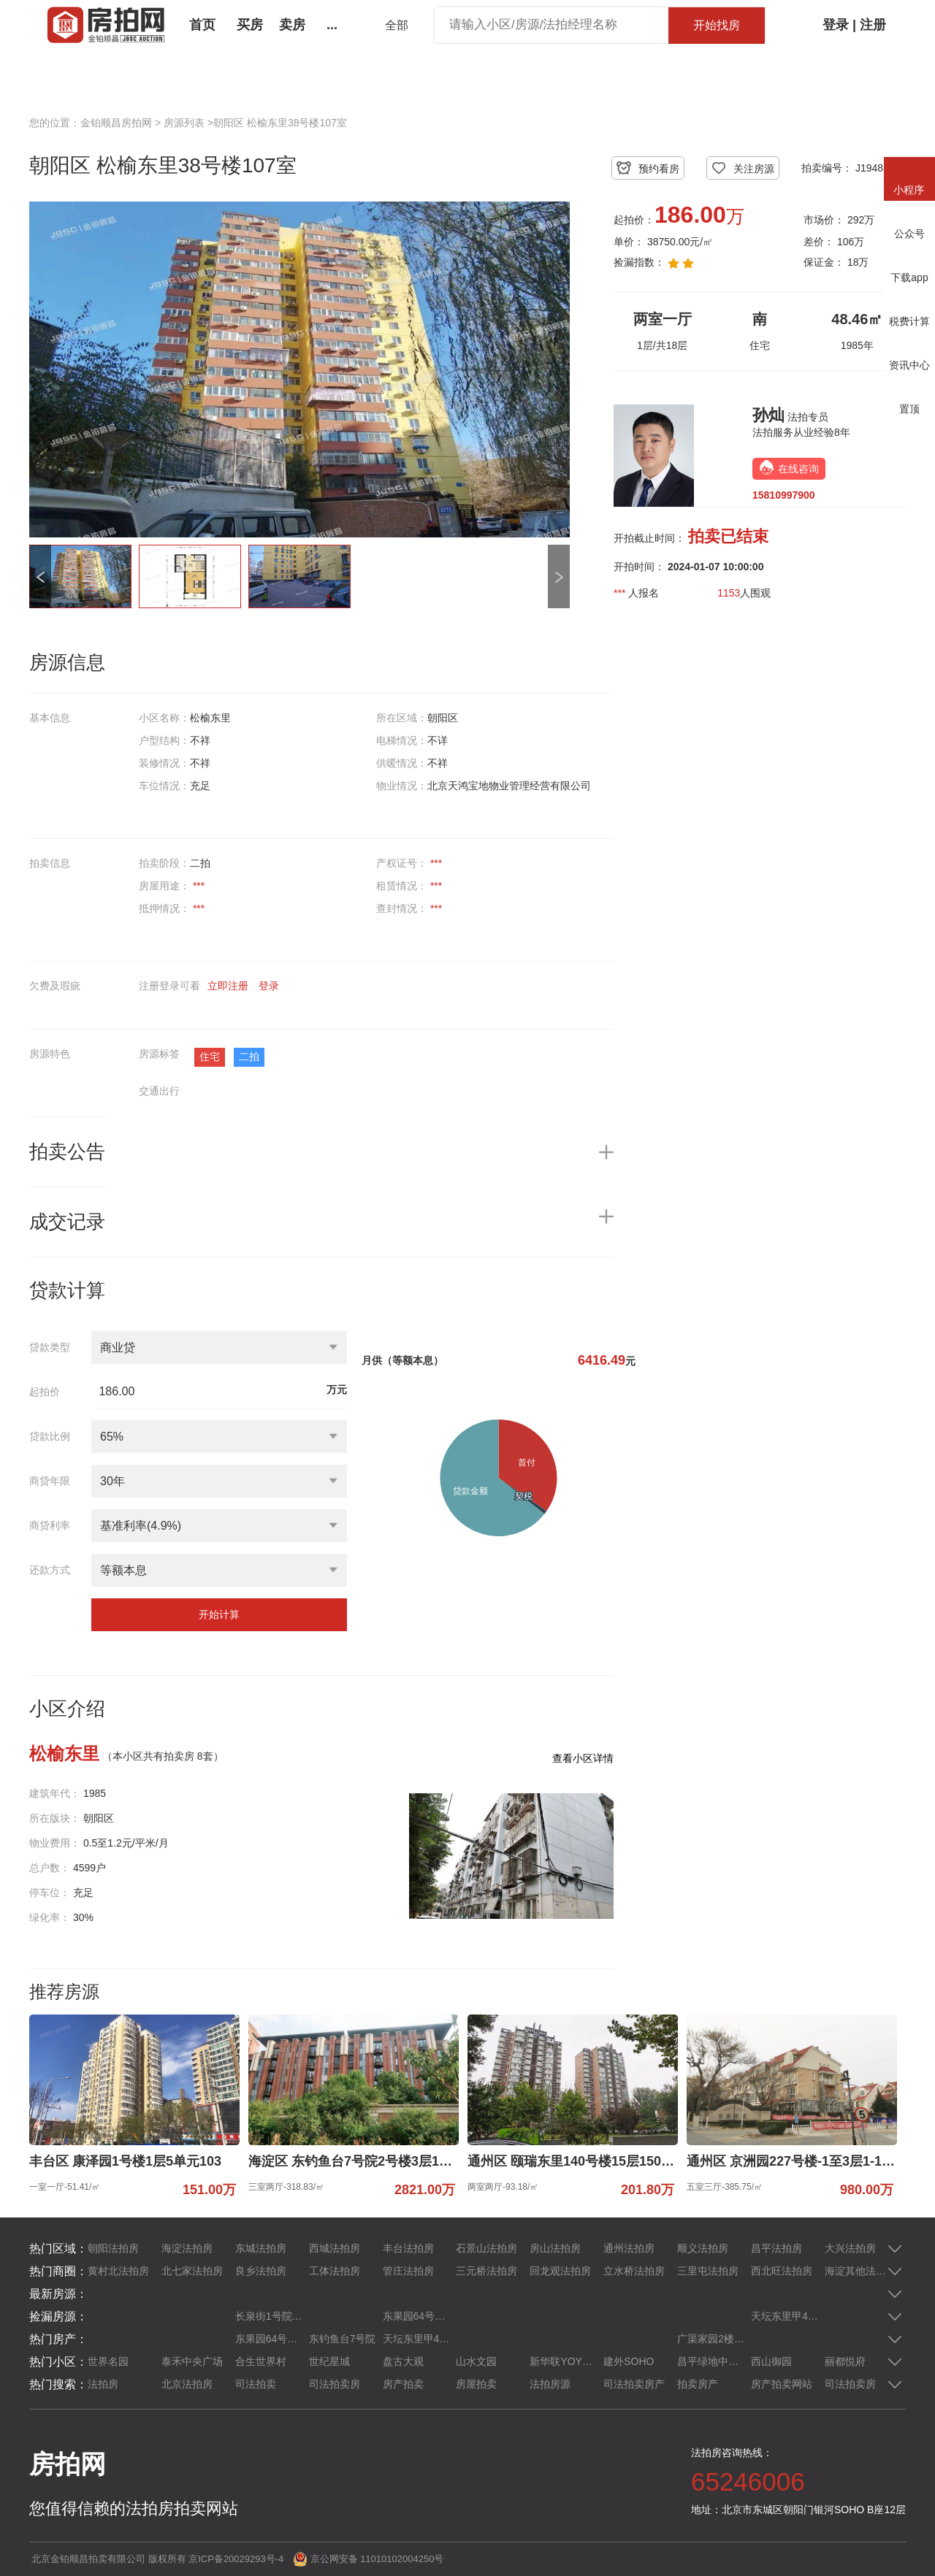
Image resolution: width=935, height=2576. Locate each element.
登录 (836, 25)
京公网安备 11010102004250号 (377, 2558)
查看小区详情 (583, 1758)
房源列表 (184, 123)
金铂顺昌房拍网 (116, 123)
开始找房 (716, 25)
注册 (873, 25)
